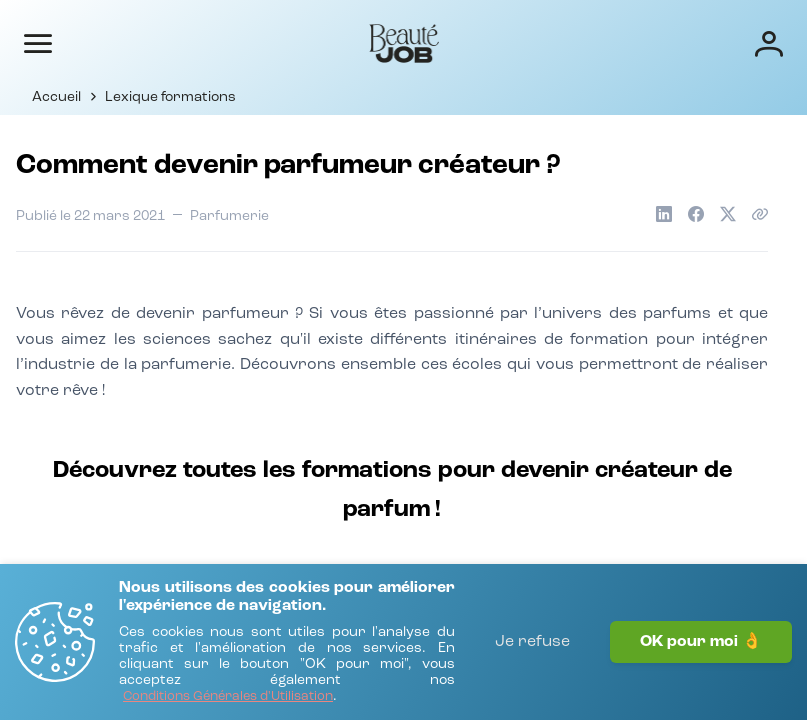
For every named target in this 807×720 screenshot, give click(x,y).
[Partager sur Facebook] (696, 214)
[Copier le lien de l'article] (760, 214)
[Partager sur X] (728, 214)
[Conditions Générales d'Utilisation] (228, 697)
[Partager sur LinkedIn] (664, 214)
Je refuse (532, 642)
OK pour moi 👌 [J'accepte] (701, 642)
